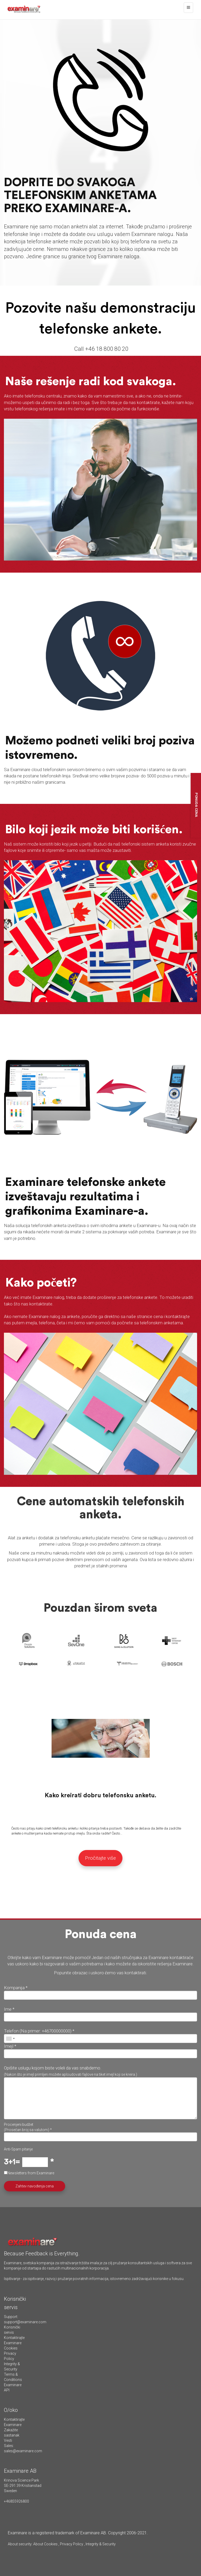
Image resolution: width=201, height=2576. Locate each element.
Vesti (8, 2440)
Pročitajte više (100, 1858)
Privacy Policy (71, 2544)
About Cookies (45, 2544)
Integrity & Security (100, 2544)
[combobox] (10, 2038)
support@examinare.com (25, 2322)
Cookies (11, 2348)
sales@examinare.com (23, 2451)
